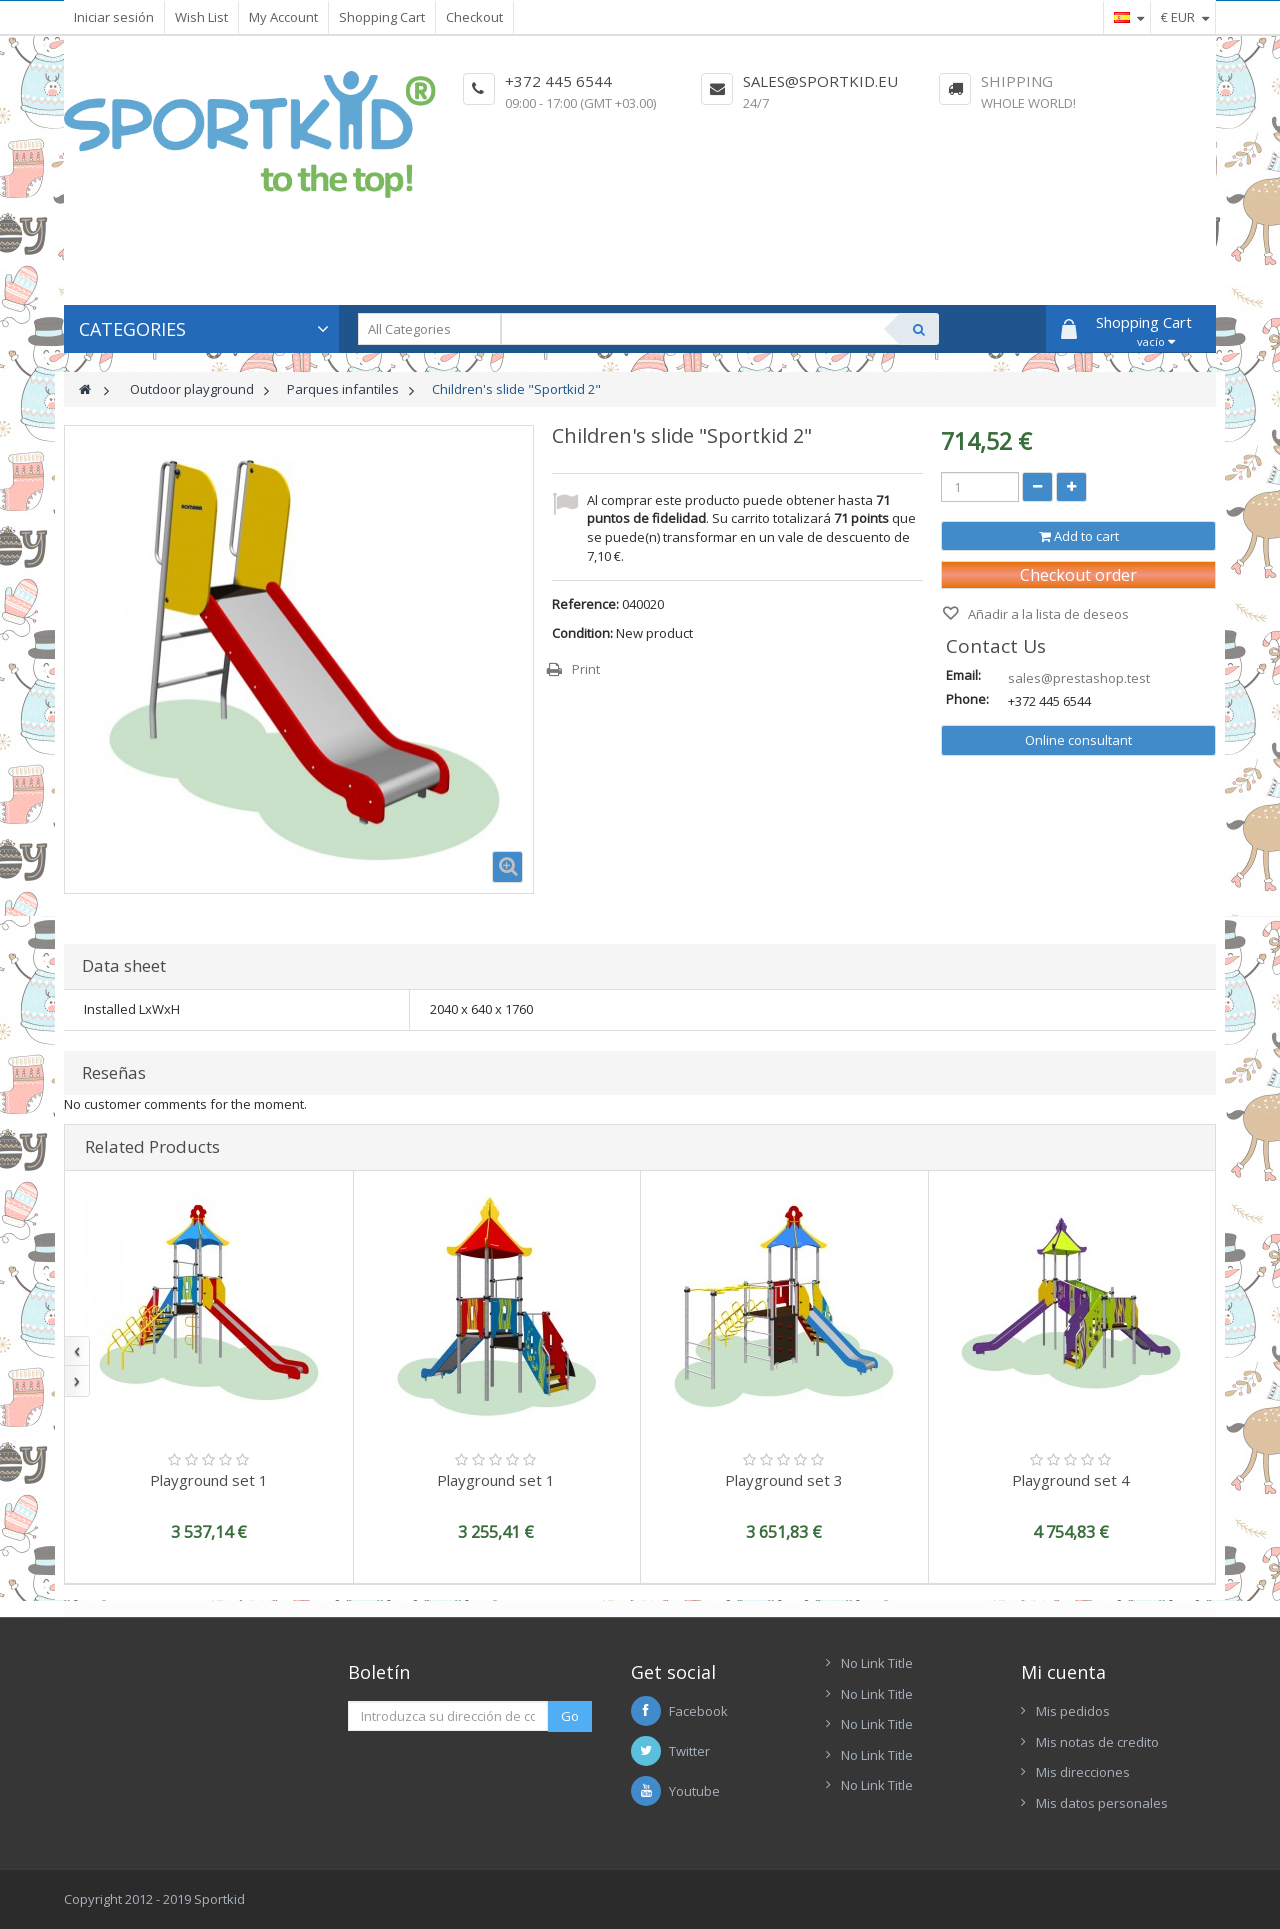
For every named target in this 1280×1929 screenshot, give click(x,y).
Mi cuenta (1063, 1672)
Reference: (585, 604)
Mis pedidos (1073, 1711)
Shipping (1017, 81)
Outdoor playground (192, 389)
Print (586, 669)
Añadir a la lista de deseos (1047, 614)
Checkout (474, 17)
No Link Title (877, 1663)
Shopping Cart (382, 17)
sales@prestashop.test (1079, 678)
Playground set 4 (1071, 1480)
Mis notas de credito (1097, 1742)
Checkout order (1078, 575)
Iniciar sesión (114, 17)
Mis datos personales (1102, 1803)
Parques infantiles (343, 389)
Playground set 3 (784, 1480)
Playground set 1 (209, 1480)
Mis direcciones (1083, 1772)
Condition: (582, 633)
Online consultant (1078, 740)
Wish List (201, 17)
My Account (283, 17)
